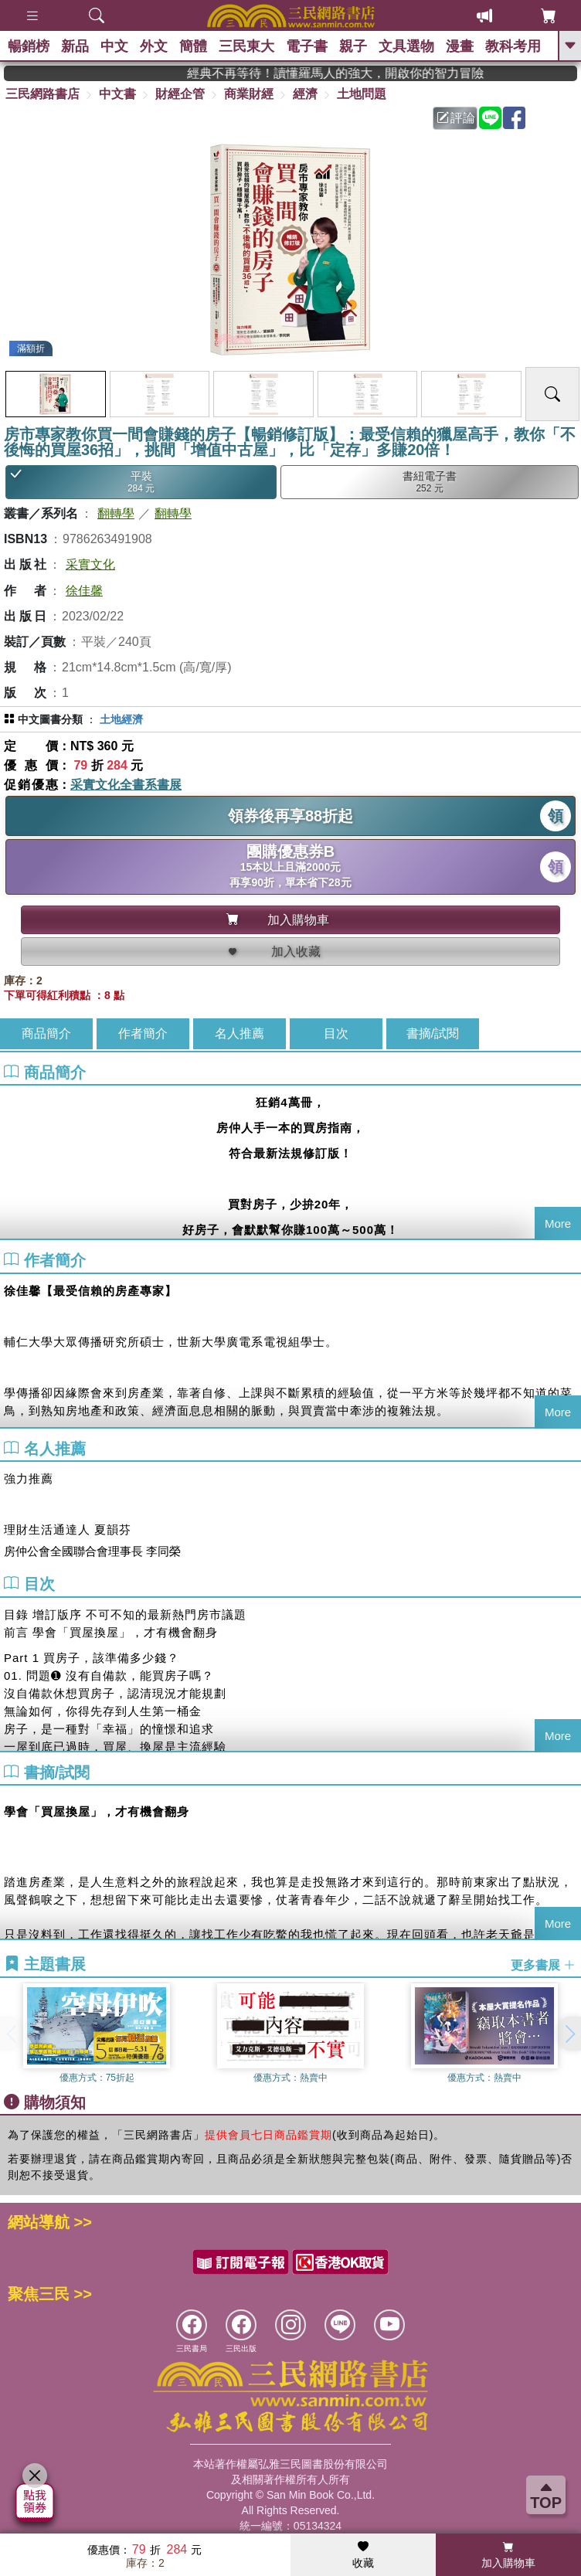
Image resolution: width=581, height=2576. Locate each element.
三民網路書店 (42, 93)
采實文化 (90, 564)
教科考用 (513, 46)
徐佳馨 (84, 590)
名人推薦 (239, 1033)
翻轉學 (115, 513)
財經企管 (180, 93)
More (558, 1223)
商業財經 (249, 93)
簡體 (193, 46)
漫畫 (460, 46)
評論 (456, 117)
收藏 (363, 2555)
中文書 (117, 93)
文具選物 (406, 46)
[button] (569, 2034)
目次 (336, 1033)
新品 (75, 46)
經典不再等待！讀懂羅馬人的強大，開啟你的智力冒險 (369, 73)
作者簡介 (143, 1033)
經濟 (305, 93)
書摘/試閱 (432, 1033)
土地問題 (361, 93)
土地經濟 (121, 719)
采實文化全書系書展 (126, 784)
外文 (154, 46)
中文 (114, 46)
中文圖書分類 (50, 719)
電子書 (307, 46)
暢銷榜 (28, 46)
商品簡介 (46, 1033)
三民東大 (246, 46)
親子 (353, 46)
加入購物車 (508, 2555)
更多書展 (543, 1965)
